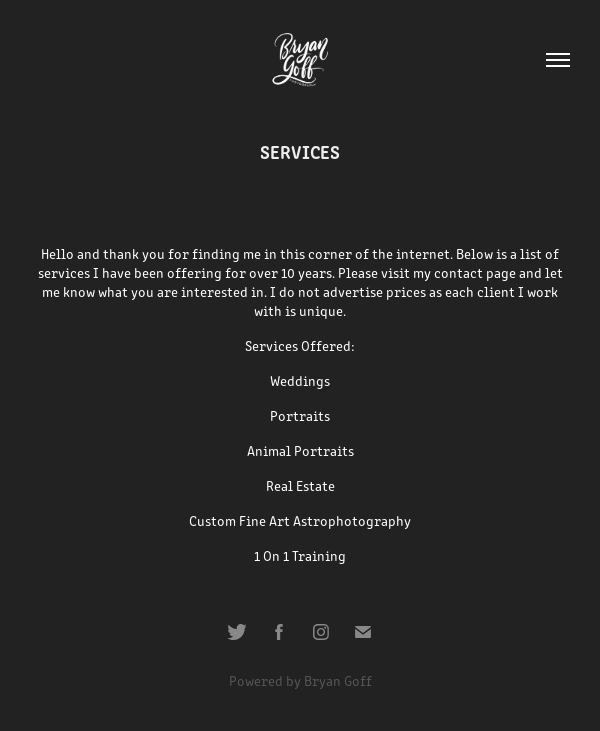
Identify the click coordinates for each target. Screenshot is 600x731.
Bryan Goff (338, 680)
